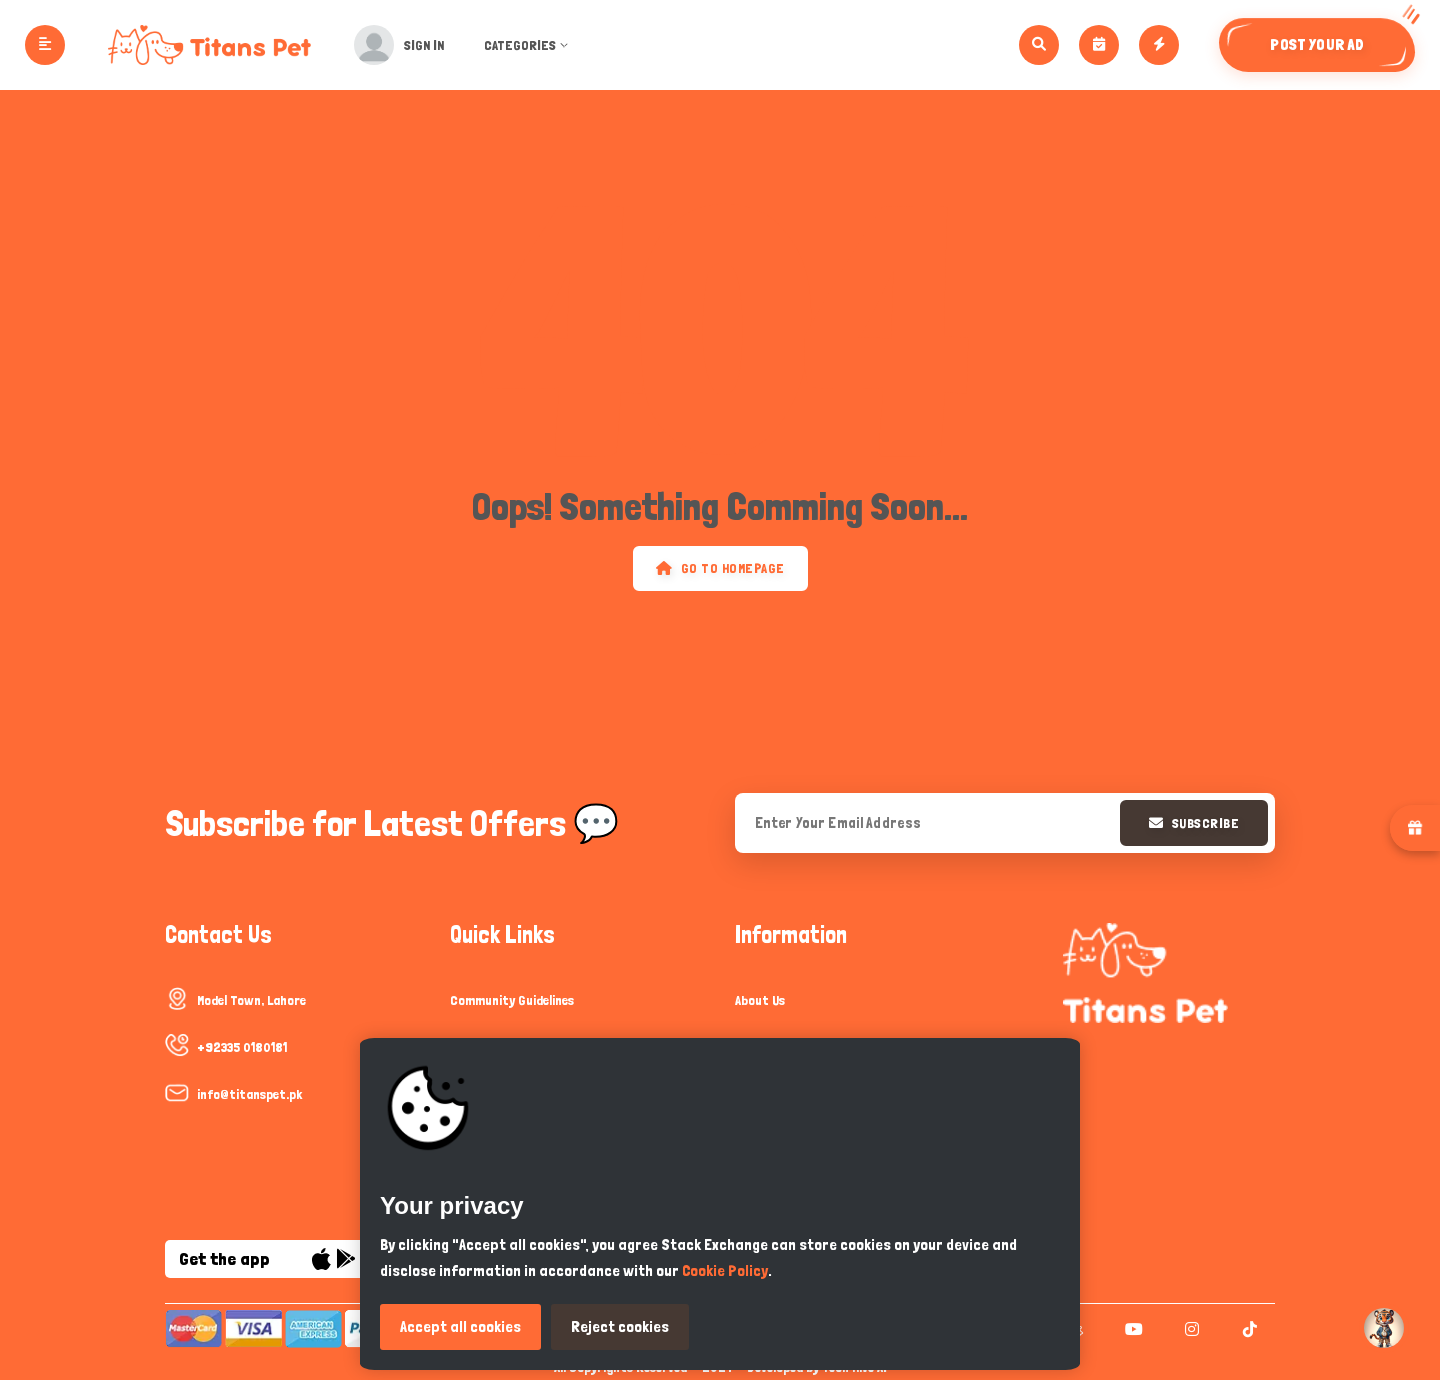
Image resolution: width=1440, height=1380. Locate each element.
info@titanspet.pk (249, 1094)
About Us (760, 1000)
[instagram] (1189, 1329)
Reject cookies (620, 1326)
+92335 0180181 (242, 1047)
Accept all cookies (460, 1326)
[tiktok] (1247, 1329)
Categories (532, 45)
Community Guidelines (512, 1000)
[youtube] (1131, 1329)
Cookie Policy (725, 1270)
